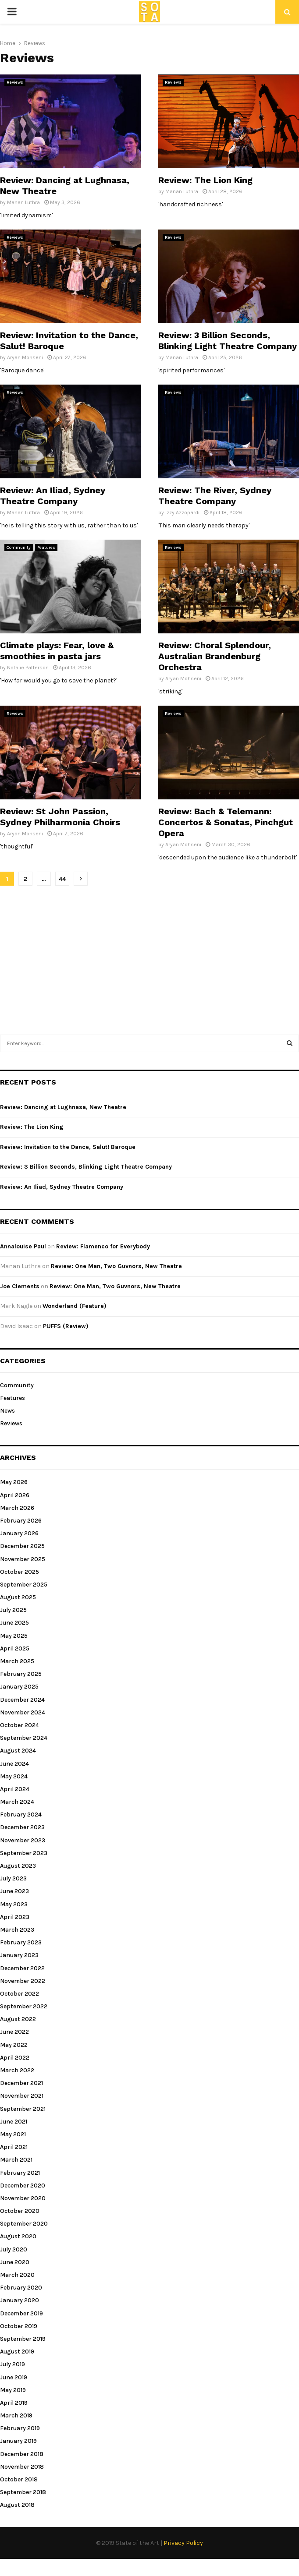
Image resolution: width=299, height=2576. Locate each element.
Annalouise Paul (23, 1246)
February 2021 (20, 2173)
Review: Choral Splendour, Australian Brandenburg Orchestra (214, 656)
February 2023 (21, 1942)
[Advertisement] (149, 955)
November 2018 (22, 2466)
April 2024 (14, 1789)
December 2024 (22, 1699)
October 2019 (18, 2326)
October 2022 (19, 1993)
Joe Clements (19, 1286)
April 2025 (14, 1648)
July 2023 (13, 1878)
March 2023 (17, 1929)
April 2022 (14, 2057)
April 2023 (14, 1917)
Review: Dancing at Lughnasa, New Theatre (63, 1107)
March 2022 (17, 2070)
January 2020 (19, 2300)
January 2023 (19, 1955)
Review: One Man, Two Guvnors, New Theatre (116, 1266)
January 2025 (19, 1686)
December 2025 (22, 1546)
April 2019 (14, 2402)
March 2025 (17, 1661)
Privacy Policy (183, 2543)
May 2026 (14, 1482)
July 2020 (13, 2249)
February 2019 (20, 2428)
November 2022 (22, 1981)
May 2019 (13, 2390)
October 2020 (19, 2211)
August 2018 (17, 2505)
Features (46, 547)
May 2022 (14, 2045)
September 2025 (23, 1584)
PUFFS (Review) (66, 1326)
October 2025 (19, 1572)
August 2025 (18, 1597)
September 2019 (23, 2339)
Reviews (15, 82)
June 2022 (14, 2031)
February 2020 (21, 2287)
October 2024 (19, 1725)
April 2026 (14, 1495)
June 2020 (14, 2262)
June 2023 (14, 1891)
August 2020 (18, 2236)
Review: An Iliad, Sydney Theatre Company (52, 495)
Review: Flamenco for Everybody (103, 1246)
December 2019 (21, 2313)
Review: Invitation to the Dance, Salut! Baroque (67, 1147)
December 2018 (21, 2454)
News (7, 1410)
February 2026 (21, 1520)
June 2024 (14, 1763)
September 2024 (23, 1738)
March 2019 (16, 2415)
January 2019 (18, 2441)
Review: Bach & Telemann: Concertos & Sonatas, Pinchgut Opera (225, 822)
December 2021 (21, 2083)
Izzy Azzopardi (182, 512)
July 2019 (12, 2364)
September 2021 (23, 2109)
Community (19, 547)
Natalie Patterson (28, 667)
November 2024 (22, 1712)
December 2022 (22, 1968)
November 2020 (23, 2198)
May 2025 (14, 1636)
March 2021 (16, 2159)
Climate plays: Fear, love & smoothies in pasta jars (57, 650)
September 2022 (23, 2006)
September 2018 (23, 2492)
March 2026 (17, 1508)
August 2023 (18, 1865)
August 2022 (18, 2019)
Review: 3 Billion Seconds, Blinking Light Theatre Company (227, 340)
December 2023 (22, 1827)
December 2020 (22, 2185)
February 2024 (21, 1814)
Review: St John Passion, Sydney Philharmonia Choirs (60, 816)
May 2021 (13, 2134)
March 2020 (17, 2275)
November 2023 (22, 1840)
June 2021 (13, 2121)
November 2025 (22, 1559)
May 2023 (14, 1904)
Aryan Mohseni (25, 357)
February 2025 (21, 1674)
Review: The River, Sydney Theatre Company (214, 495)
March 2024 (17, 1802)
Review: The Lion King (205, 180)
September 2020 (24, 2223)
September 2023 (23, 1853)
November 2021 (21, 2095)
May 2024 (14, 1776)
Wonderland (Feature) (75, 1306)
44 (62, 879)
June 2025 (14, 1622)
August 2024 (18, 1750)
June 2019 (13, 2377)
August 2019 (17, 2351)
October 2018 (19, 2479)
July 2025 (13, 1610)
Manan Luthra (23, 202)
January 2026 (19, 1533)
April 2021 (14, 2147)
